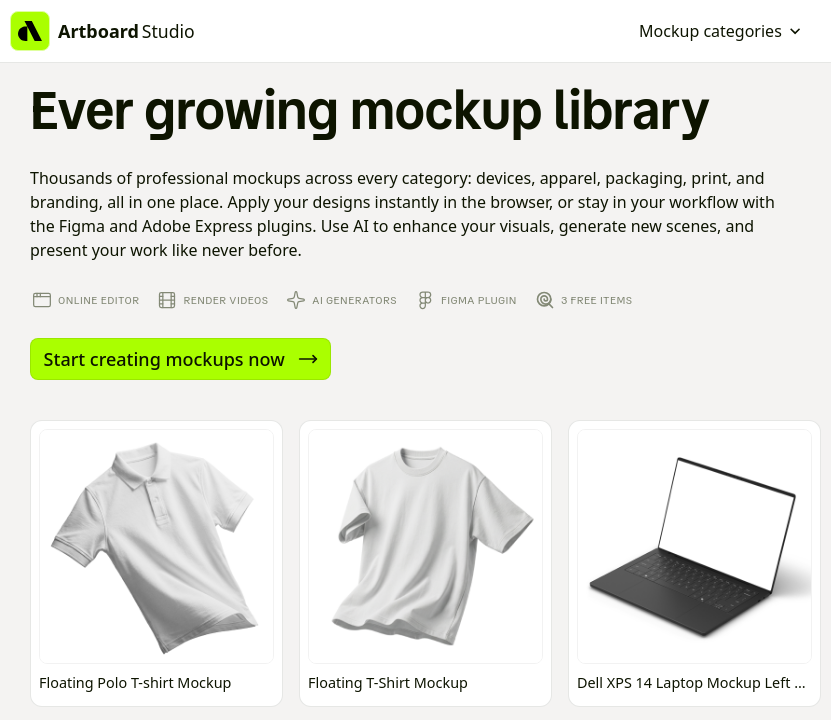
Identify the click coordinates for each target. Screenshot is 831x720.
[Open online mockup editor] (156, 563)
